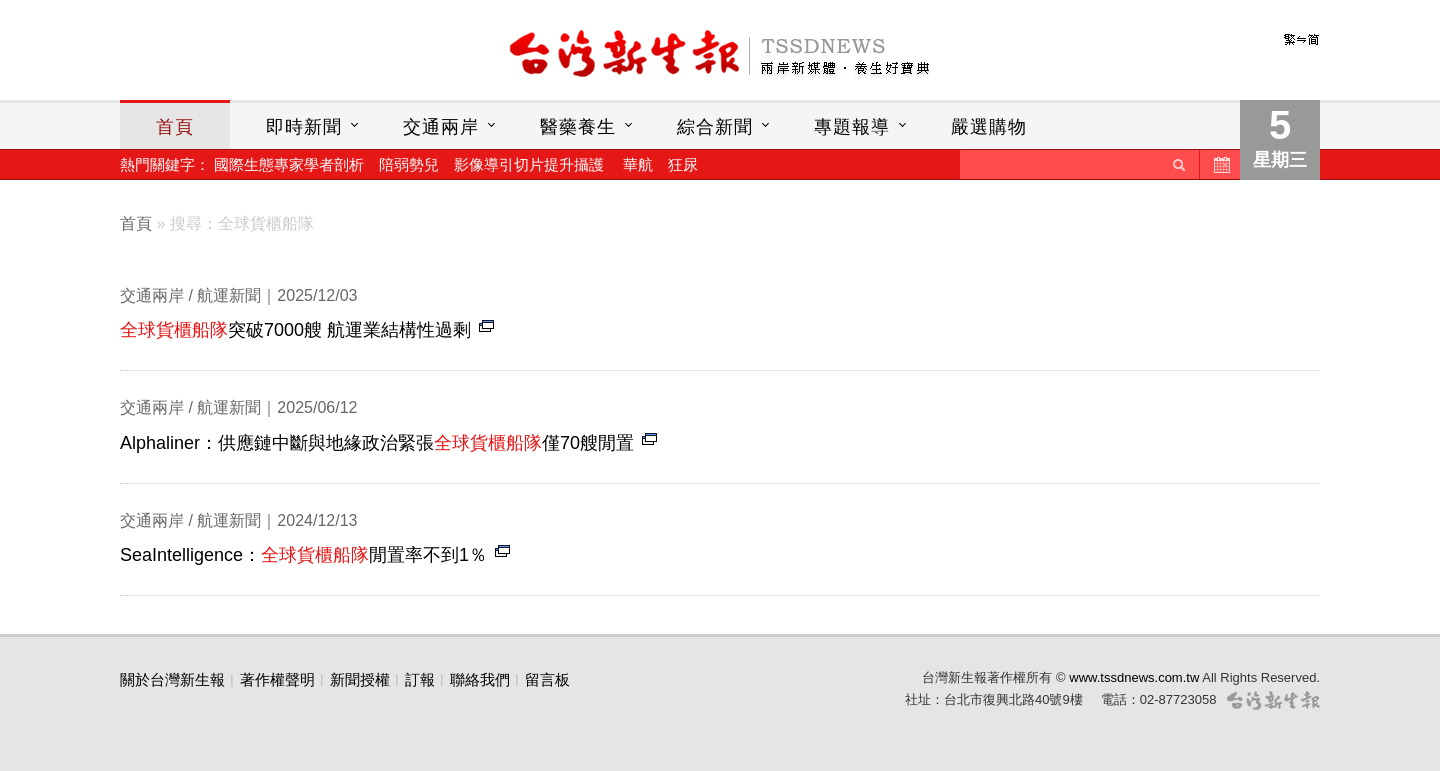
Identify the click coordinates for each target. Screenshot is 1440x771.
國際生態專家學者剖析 (289, 164)
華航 (638, 164)
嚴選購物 (989, 127)
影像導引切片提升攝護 (529, 164)
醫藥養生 (578, 127)
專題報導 (852, 127)
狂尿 (683, 164)
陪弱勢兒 (409, 164)
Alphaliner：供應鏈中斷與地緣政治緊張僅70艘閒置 (377, 443)
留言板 (547, 679)
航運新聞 (229, 295)
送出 (1179, 164)
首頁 (175, 127)
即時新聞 (304, 127)
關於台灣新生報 (172, 679)
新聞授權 (360, 679)
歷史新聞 (1220, 164)
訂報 (420, 679)
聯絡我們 (480, 679)
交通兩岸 (441, 127)
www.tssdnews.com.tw (1134, 677)
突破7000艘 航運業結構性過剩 (295, 330)
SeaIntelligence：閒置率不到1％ (303, 555)
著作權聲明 (277, 679)
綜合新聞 (715, 127)
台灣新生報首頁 (720, 55)
